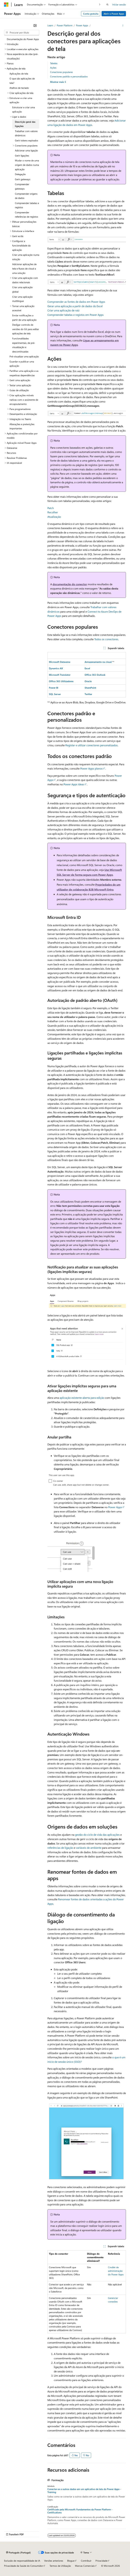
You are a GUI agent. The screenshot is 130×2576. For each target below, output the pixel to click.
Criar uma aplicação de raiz (63, 310)
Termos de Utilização (60, 2565)
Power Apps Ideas (73, 784)
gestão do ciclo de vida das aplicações (97, 1834)
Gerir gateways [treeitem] (22, 179)
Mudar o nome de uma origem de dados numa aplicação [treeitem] (27, 165)
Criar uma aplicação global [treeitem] (22, 289)
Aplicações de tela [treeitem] (18, 73)
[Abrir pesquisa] (107, 5)
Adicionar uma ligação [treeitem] (26, 150)
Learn (50, 25)
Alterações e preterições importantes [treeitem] (21, 426)
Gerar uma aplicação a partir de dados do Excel (75, 306)
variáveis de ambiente (88, 1847)
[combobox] (21, 32)
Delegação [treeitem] (20, 174)
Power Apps (82, 25)
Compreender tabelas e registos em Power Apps (75, 314)
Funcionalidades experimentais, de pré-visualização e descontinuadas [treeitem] (23, 345)
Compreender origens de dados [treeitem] (26, 196)
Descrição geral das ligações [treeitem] (25, 124)
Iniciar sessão (119, 4)
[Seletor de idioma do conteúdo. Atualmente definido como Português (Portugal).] (18, 2552)
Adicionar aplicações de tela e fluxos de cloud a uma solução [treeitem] (24, 268)
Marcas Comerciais (85, 2565)
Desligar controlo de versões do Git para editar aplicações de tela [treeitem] (25, 329)
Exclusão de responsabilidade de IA (22, 2560)
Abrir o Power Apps (114, 13)
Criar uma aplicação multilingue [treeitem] (22, 299)
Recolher (52, 512)
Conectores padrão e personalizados (69, 76)
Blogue (70, 2560)
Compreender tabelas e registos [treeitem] (27, 205)
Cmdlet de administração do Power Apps (116, 2271)
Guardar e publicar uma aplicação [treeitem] (21, 364)
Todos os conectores (106, 639)
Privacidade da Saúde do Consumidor (23, 2565)
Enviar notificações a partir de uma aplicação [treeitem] (24, 317)
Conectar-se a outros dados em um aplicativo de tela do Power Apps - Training (84, 2491)
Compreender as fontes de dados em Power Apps (76, 301)
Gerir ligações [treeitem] (22, 155)
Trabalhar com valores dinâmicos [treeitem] (26, 133)
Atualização (54, 516)
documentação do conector (70, 584)
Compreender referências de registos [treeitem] (26, 214)
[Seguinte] (100, 4)
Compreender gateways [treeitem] (22, 186)
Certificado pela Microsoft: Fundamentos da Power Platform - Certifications (80, 2511)
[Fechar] (35, 25)
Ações (53, 67)
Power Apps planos (91, 768)
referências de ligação (60, 1847)
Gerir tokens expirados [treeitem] (26, 140)
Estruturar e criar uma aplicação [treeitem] (23, 109)
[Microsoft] (6, 4)
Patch (50, 508)
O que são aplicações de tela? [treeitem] (22, 81)
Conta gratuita (90, 13)
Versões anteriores (53, 2560)
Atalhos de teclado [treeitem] (19, 87)
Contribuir (86, 2560)
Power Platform (64, 25)
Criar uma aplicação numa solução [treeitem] (25, 257)
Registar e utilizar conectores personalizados (91, 745)
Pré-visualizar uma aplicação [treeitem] (24, 356)
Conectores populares (61, 72)
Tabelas (53, 63)
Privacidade (101, 2560)
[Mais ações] (123, 25)
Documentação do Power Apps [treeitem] (23, 39)
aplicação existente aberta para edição (82, 1397)
